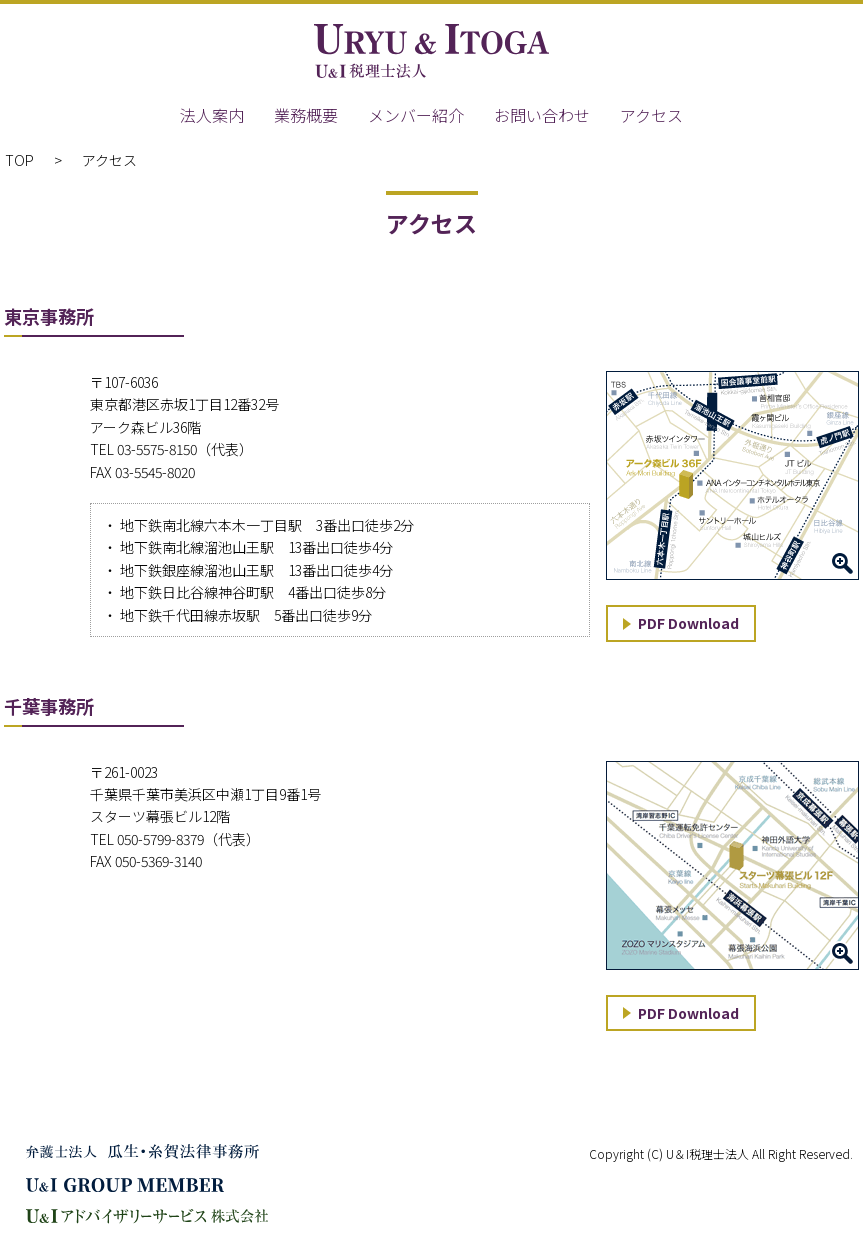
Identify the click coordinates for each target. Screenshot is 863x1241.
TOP (19, 160)
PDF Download (688, 623)
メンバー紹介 (416, 115)
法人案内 (212, 115)
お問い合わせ (542, 115)
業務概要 (306, 115)
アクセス (651, 115)
